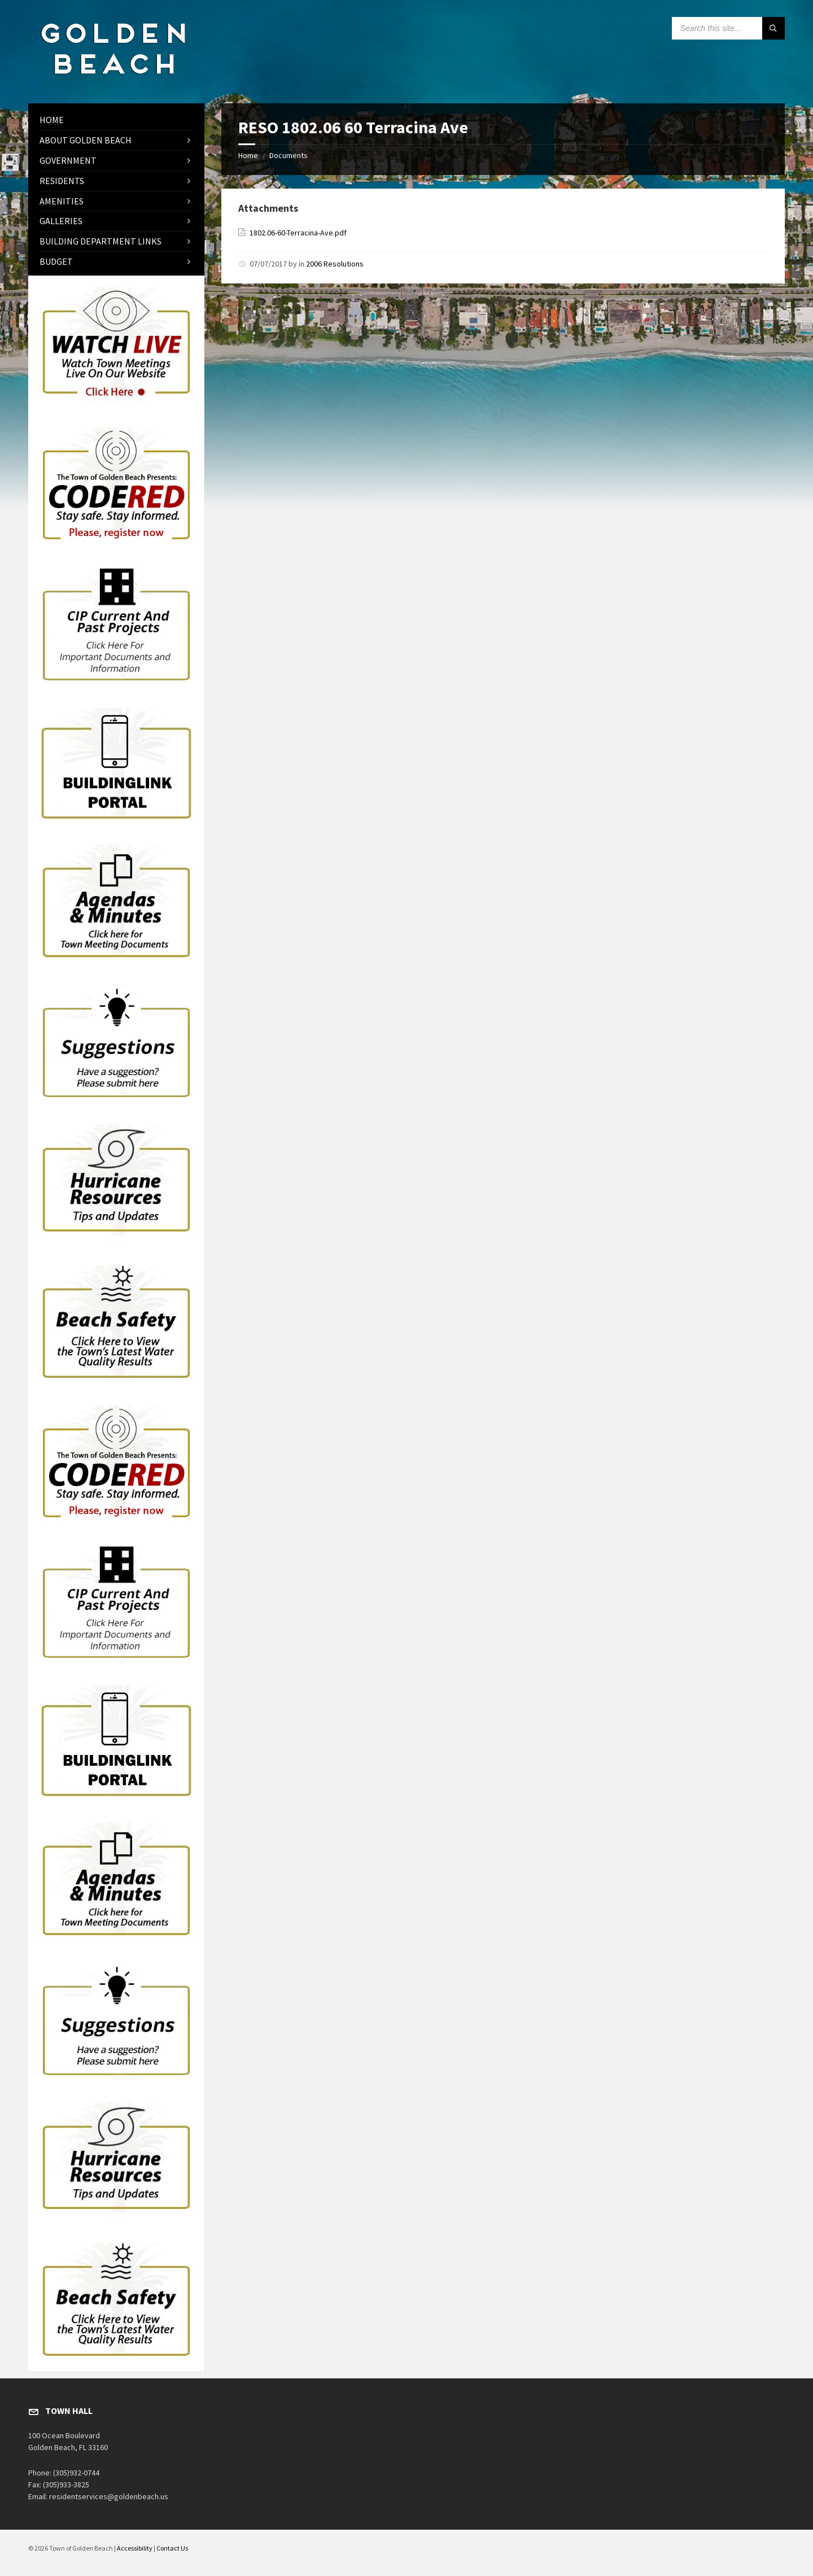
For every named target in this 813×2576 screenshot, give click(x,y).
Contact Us (172, 2548)
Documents (288, 155)
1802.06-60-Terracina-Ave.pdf (298, 233)
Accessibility (134, 2548)
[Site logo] (113, 81)
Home (248, 155)
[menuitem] (116, 120)
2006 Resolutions (335, 264)
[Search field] (728, 28)
